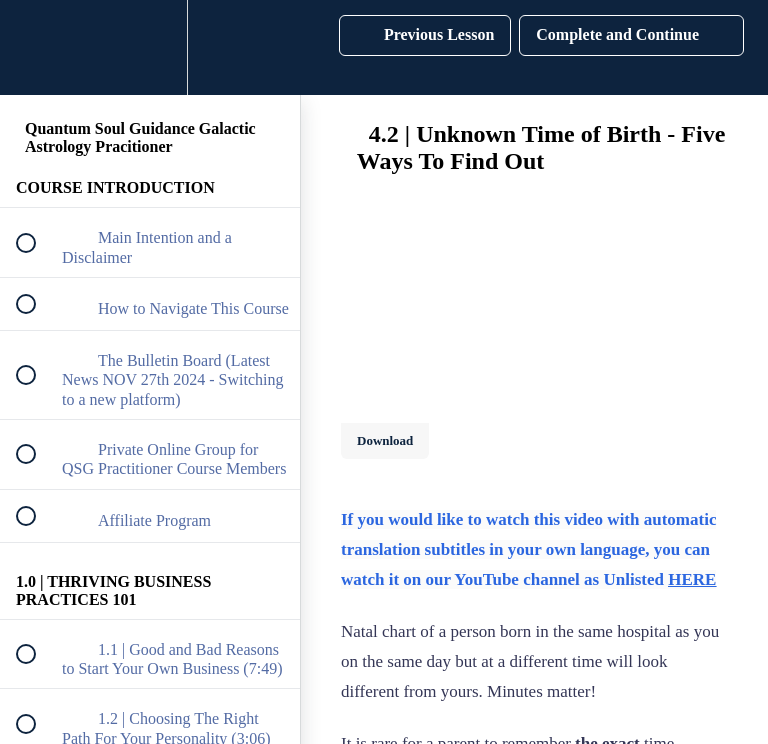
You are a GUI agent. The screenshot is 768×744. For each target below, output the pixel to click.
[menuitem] (150, 47)
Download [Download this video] (385, 440)
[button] (37, 47)
